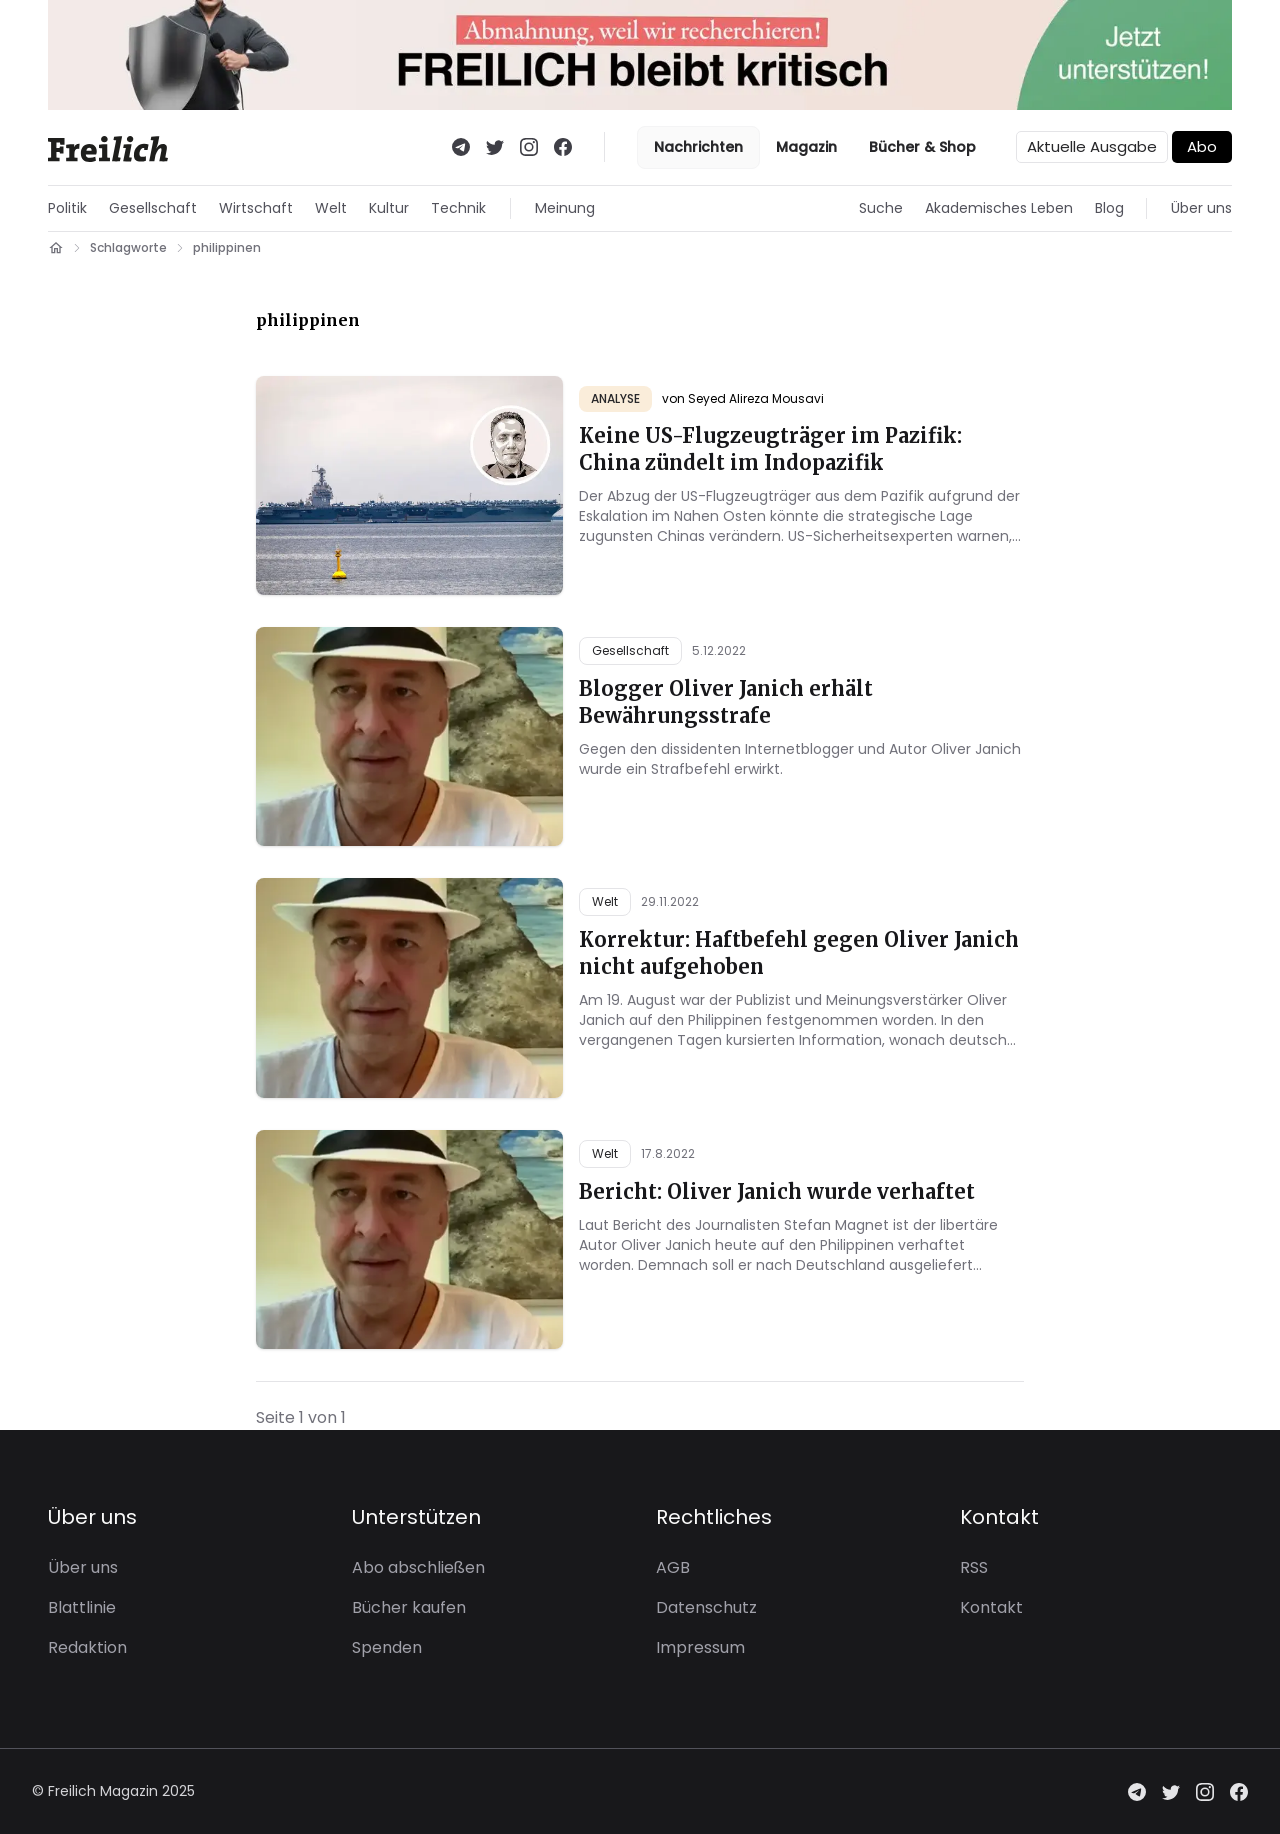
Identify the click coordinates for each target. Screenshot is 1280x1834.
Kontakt (991, 1607)
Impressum (700, 1647)
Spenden (387, 1647)
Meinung (565, 208)
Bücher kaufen (409, 1607)
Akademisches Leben (999, 208)
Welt (331, 208)
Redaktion (87, 1647)
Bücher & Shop (922, 147)
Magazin (806, 147)
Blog (1109, 208)
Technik (458, 208)
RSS (974, 1567)
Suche (881, 208)
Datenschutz (706, 1607)
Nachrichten (698, 147)
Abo (1202, 146)
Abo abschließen (418, 1567)
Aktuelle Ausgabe (1092, 146)
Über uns (1201, 208)
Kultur (389, 208)
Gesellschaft (153, 208)
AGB (673, 1567)
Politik (67, 208)
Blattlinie (82, 1607)
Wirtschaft (256, 208)
